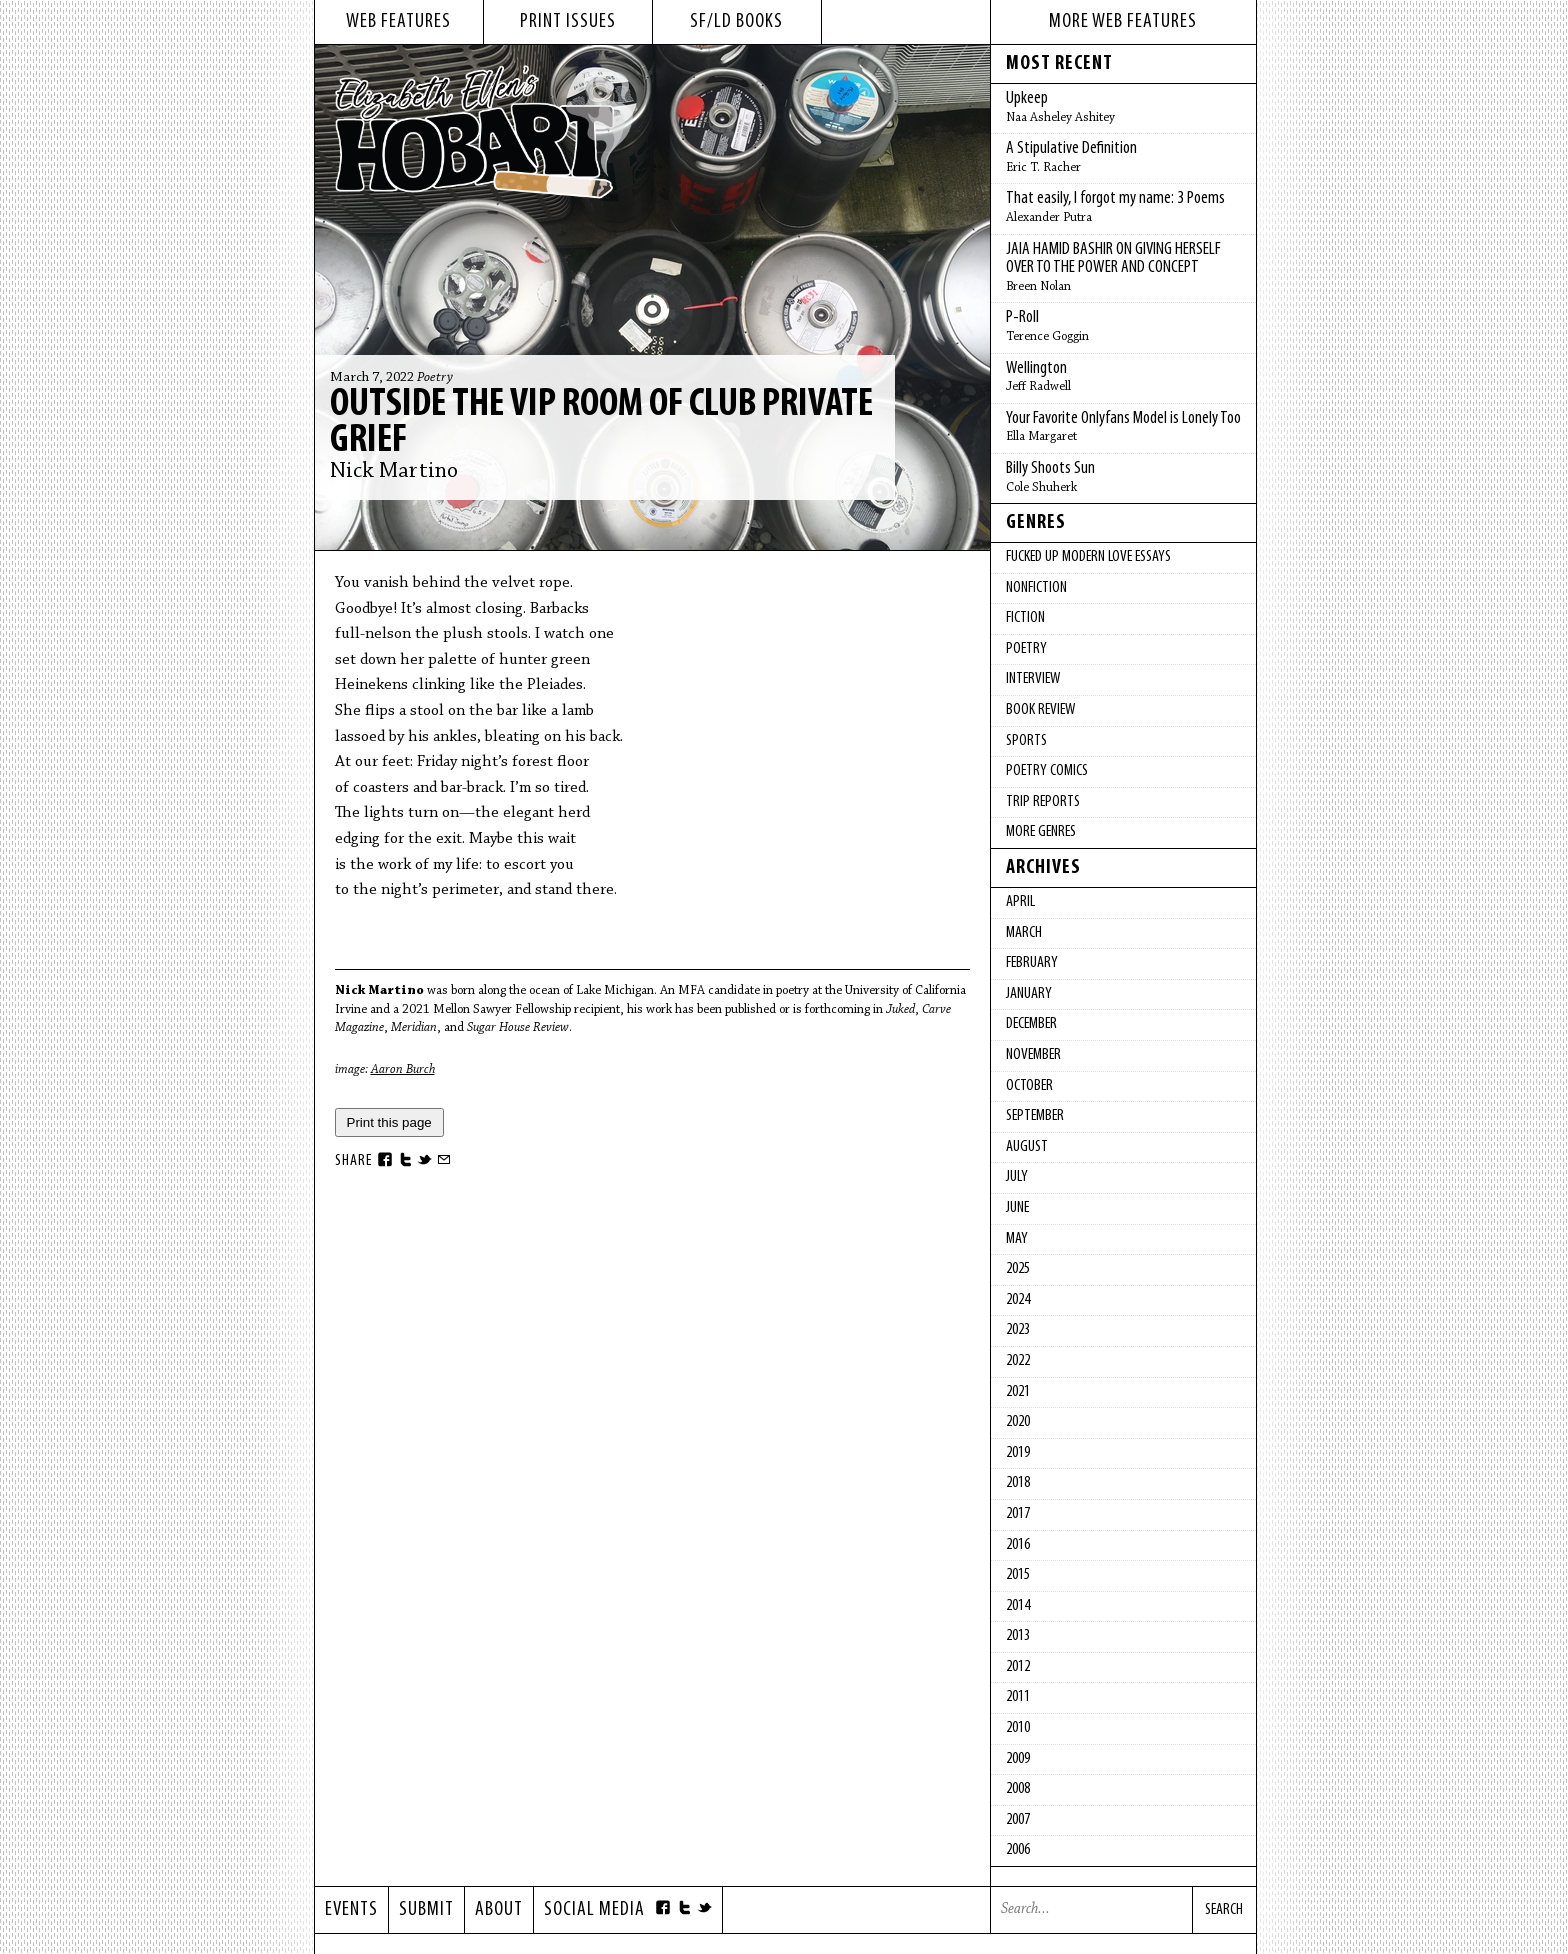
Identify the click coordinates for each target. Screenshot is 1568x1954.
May (1017, 1239)
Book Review (1040, 710)
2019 (1018, 1453)
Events (351, 1910)
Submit (426, 1910)
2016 (1018, 1545)
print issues (568, 22)
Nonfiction (1036, 588)
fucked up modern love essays (1088, 557)
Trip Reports (1043, 802)
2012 (1018, 1667)
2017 (1018, 1514)
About (499, 1910)
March (1024, 933)
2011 (1018, 1697)
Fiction (1025, 618)
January (1029, 994)
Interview (1033, 679)
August (1027, 1147)
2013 (1018, 1636)
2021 (1018, 1392)
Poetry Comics (1047, 771)
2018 (1018, 1483)
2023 (1018, 1330)
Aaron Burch (403, 1069)
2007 (1018, 1820)
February (1032, 963)
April (1020, 902)
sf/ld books (736, 22)
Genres (1036, 523)
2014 (1018, 1606)
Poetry (435, 378)
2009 (1018, 1759)
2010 (1018, 1728)
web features (398, 22)
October (1029, 1086)
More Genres (1041, 832)
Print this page (389, 1122)
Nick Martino (394, 472)
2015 (1018, 1575)
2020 (1018, 1422)
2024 (1018, 1300)
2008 (1018, 1789)
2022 (1018, 1361)
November (1033, 1055)
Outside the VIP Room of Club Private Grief (601, 423)
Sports (1026, 741)
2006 (1018, 1850)
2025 (1018, 1269)
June (1017, 1208)
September (1035, 1116)
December (1031, 1024)
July (1017, 1177)
